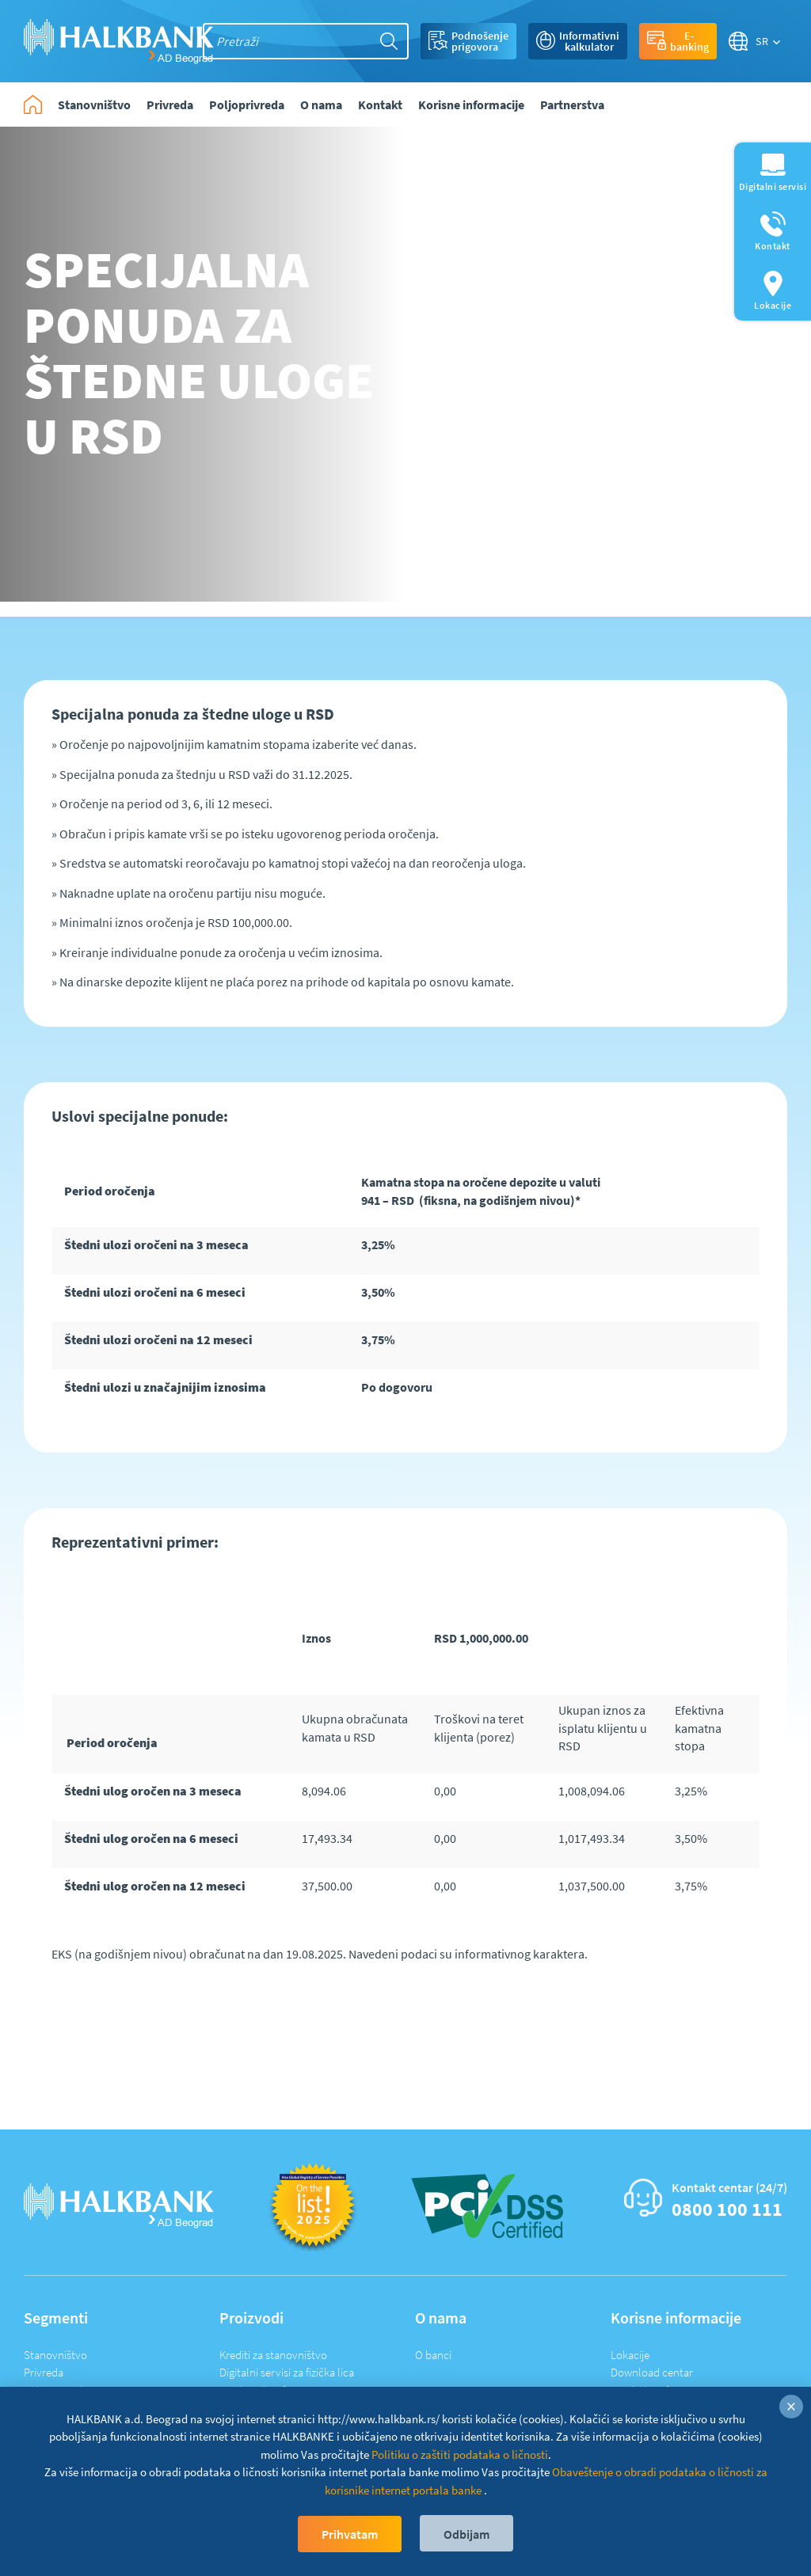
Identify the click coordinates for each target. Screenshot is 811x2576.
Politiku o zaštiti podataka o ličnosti (459, 2454)
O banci (433, 2354)
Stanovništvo (55, 2354)
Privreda (43, 2372)
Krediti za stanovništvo (273, 2354)
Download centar (652, 2372)
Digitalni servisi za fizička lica (286, 2372)
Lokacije (630, 2354)
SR (762, 41)
